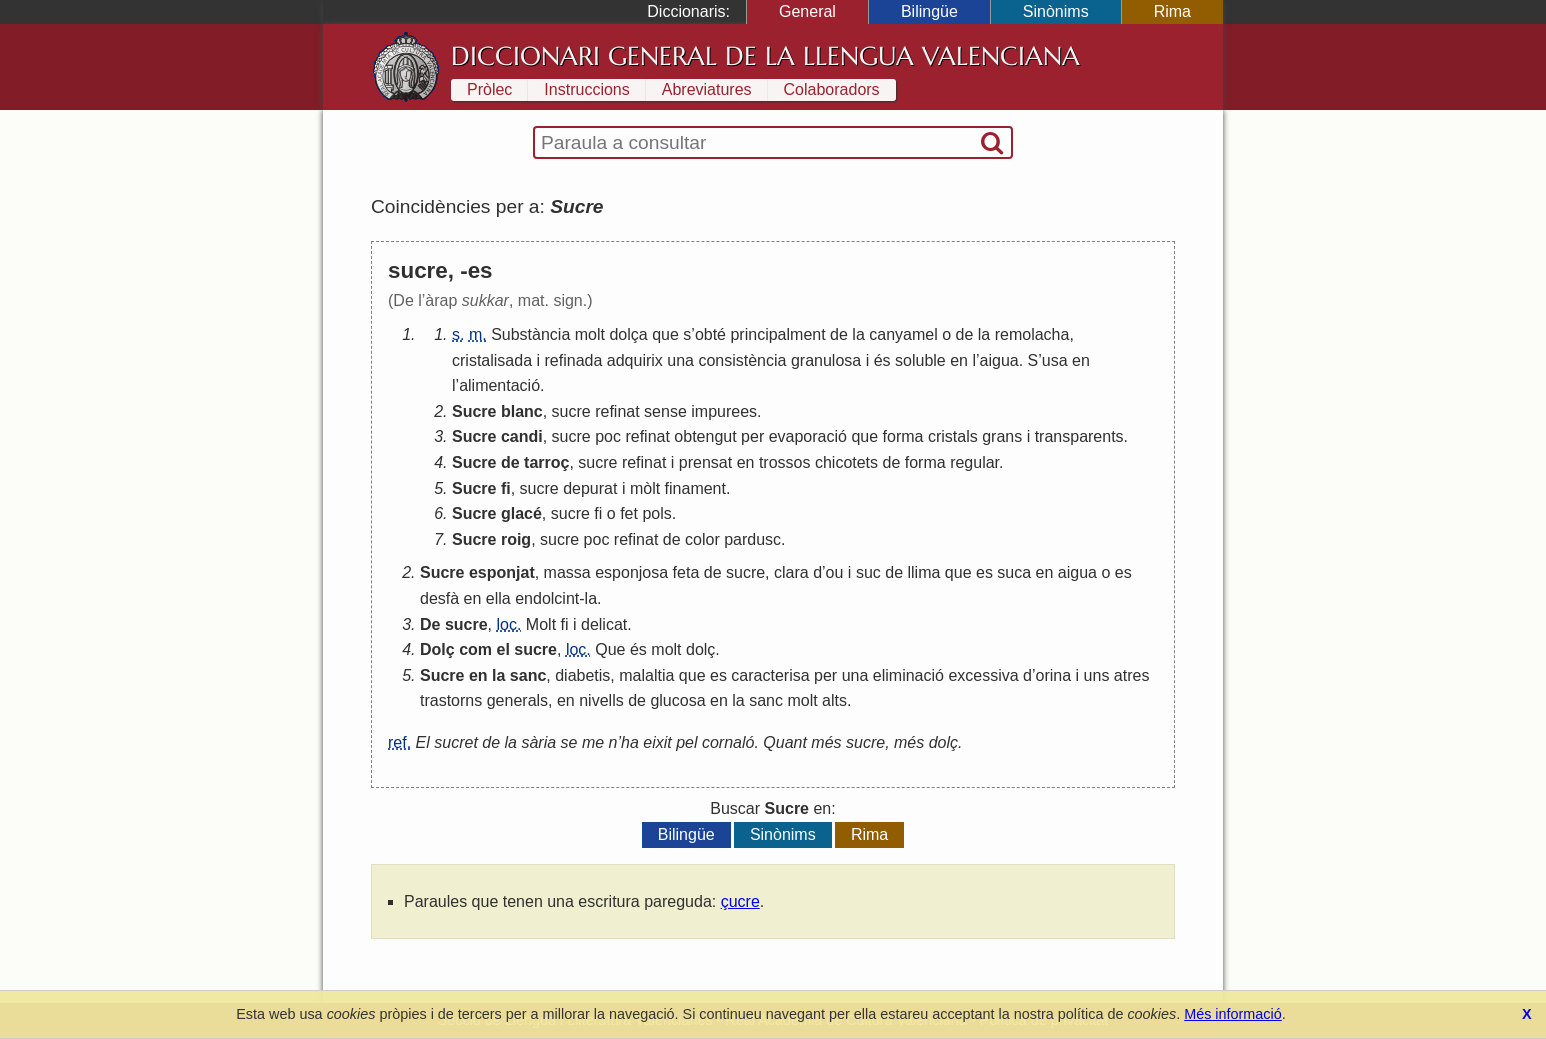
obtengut (705, 436)
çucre (740, 901)
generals (517, 700)
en (959, 360)
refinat (617, 411)
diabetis (582, 675)
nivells (601, 700)
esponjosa (631, 572)
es (984, 572)
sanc (528, 675)
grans (1002, 436)
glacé (521, 513)
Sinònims (1056, 11)
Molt (541, 624)
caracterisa (770, 675)
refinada (574, 360)
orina (1054, 675)
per (752, 436)
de (839, 334)
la (858, 334)
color (702, 539)
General (807, 11)
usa (1055, 360)
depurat (590, 488)
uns (1097, 675)
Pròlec (489, 89)
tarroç (546, 462)
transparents (1079, 436)
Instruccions (586, 89)
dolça (628, 334)
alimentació (499, 385)
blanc (522, 411)
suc (868, 572)
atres (1132, 675)
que (665, 334)
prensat (705, 462)
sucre (571, 411)
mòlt (645, 488)
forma (903, 436)
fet (629, 513)
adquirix (635, 360)
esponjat (502, 572)
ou (835, 572)
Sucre (474, 411)
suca (1014, 572)
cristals (953, 436)
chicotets (846, 462)
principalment (777, 334)
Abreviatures (707, 89)
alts (834, 700)
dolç (700, 649)
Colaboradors (832, 89)
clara (791, 572)
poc (608, 436)
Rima (1172, 11)
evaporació (808, 436)
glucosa (677, 700)
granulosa (826, 360)
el (502, 649)
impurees (724, 411)
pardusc (752, 539)
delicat (604, 624)
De (430, 624)
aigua (999, 360)
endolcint (547, 598)
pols (656, 513)
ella (498, 598)
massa (567, 572)
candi (522, 436)
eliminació (908, 675)
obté (710, 334)
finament (695, 488)
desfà (439, 598)
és (882, 360)
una (680, 360)
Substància (530, 334)
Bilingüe (929, 11)
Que (610, 649)
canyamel (903, 334)
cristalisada (492, 360)
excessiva (983, 675)
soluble (920, 360)
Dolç (437, 649)
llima (923, 572)
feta (686, 572)
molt (590, 334)
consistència (742, 360)
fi (506, 488)
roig (516, 539)
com (475, 649)
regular (974, 462)
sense (665, 411)
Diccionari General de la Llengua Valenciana (765, 56)
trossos (785, 462)
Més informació (1233, 1014)
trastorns (451, 700)
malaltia (646, 675)
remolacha (1032, 334)
